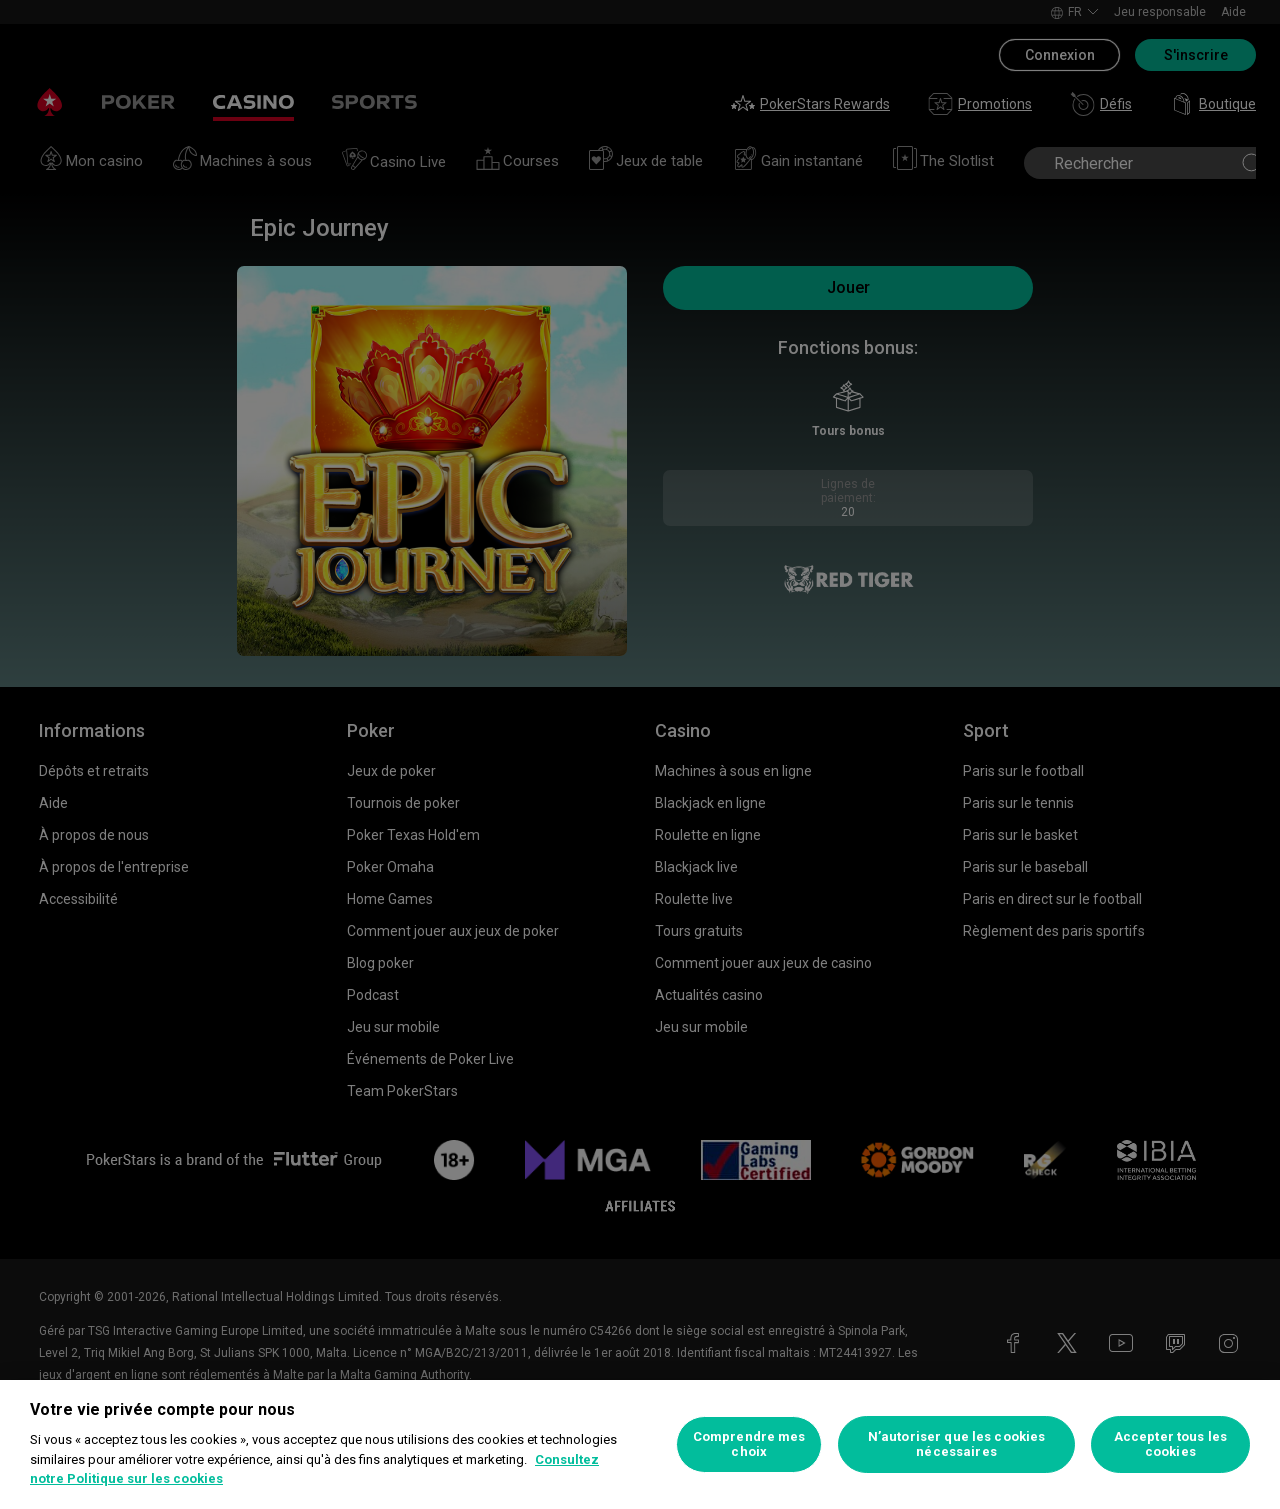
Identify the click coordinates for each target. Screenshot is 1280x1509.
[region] (640, 1444)
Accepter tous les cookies (1170, 1444)
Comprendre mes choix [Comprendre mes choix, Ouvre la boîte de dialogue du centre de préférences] (749, 1444)
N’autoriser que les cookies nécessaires (957, 1444)
